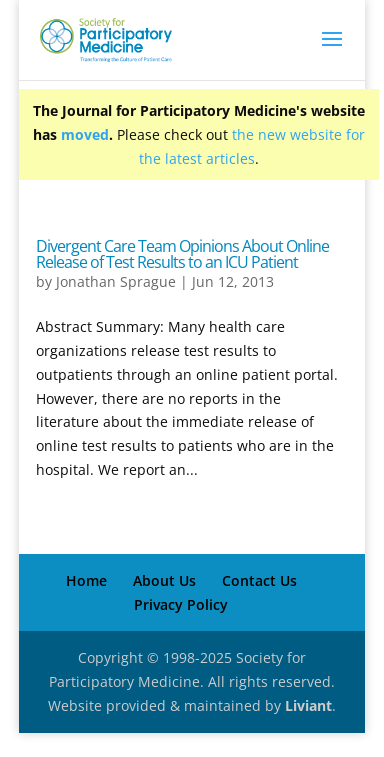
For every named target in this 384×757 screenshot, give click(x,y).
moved (85, 134)
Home (86, 580)
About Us (164, 580)
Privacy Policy (181, 604)
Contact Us (259, 580)
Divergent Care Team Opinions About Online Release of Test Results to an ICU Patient (182, 254)
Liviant (308, 705)
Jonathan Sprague (116, 281)
